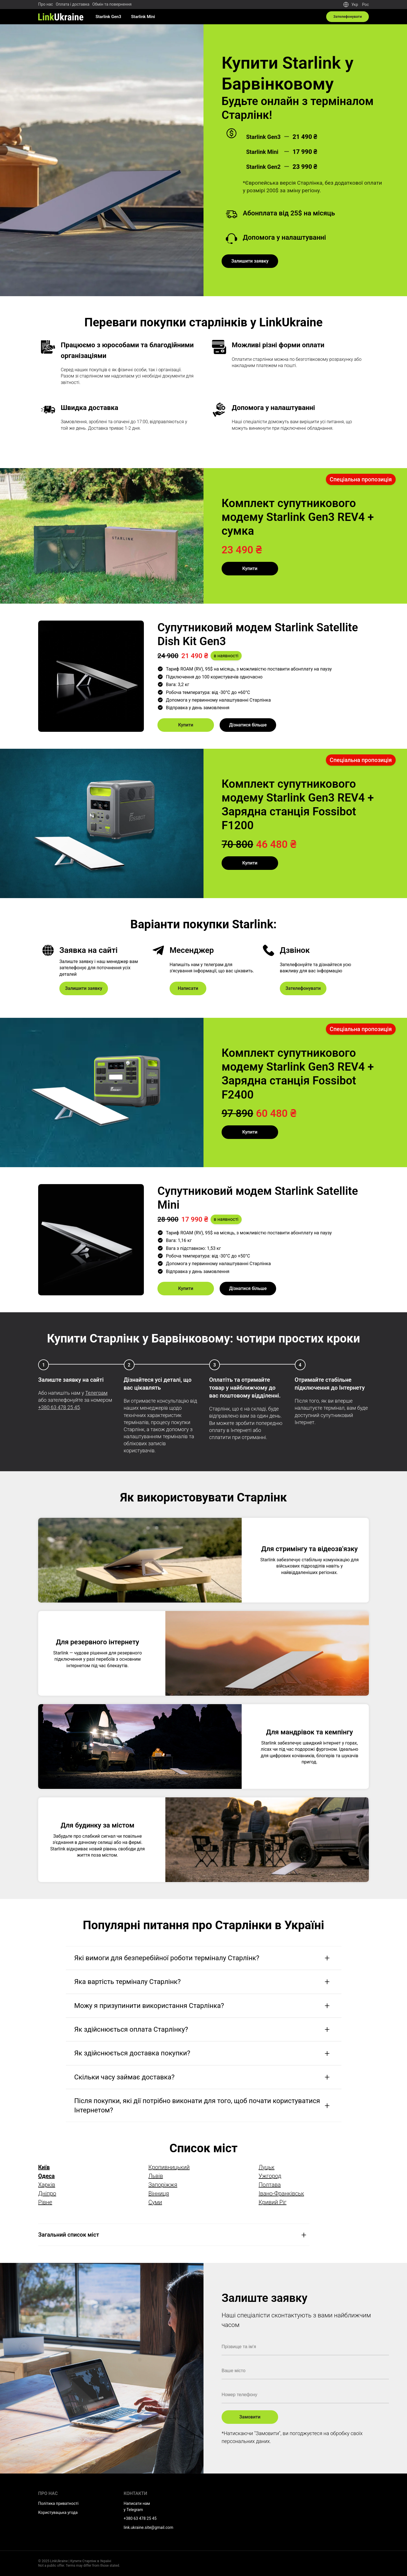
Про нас (45, 4)
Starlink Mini (143, 16)
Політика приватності (58, 2503)
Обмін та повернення (111, 4)
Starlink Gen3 (108, 16)
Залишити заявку (250, 261)
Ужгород (270, 2176)
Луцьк (266, 2167)
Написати (188, 988)
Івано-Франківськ (281, 2193)
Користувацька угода (58, 2512)
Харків (46, 2184)
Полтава (270, 2184)
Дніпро (47, 2193)
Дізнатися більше (248, 725)
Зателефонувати (346, 16)
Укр (354, 4)
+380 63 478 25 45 (59, 1407)
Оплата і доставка (72, 4)
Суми (155, 2202)
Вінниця (158, 2193)
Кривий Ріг (273, 2202)
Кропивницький (169, 2167)
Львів (155, 2176)
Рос (365, 4)
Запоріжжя (162, 2184)
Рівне (45, 2202)
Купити (249, 568)
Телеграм (96, 1393)
